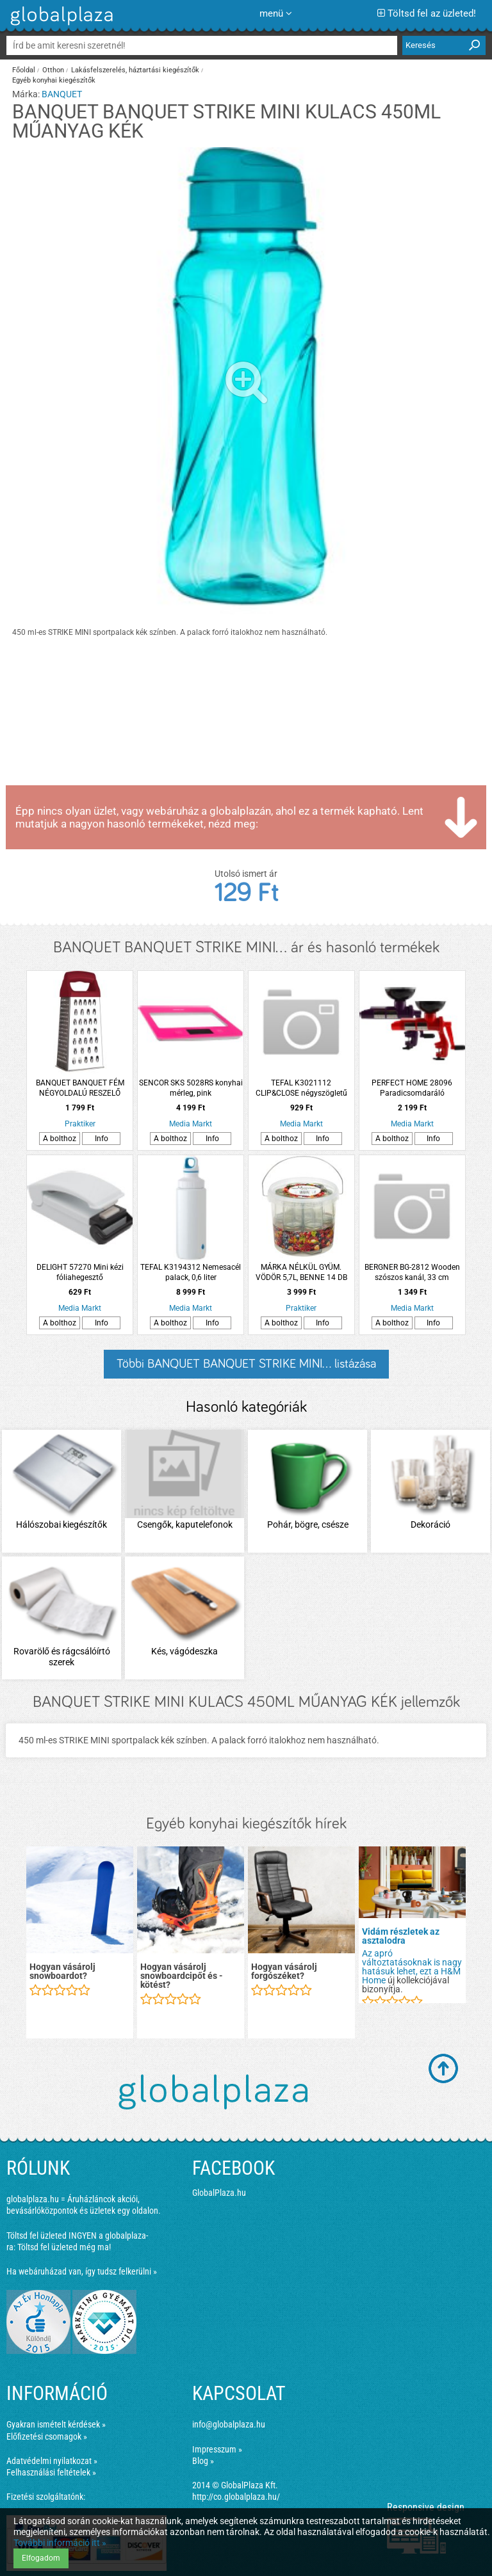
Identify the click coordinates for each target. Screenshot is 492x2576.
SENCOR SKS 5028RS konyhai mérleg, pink (191, 1088)
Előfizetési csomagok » (46, 2436)
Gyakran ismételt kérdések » (56, 2424)
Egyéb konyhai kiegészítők (53, 80)
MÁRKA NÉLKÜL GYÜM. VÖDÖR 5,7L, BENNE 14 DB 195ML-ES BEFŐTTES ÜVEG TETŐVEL (301, 1273)
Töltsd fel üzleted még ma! (64, 2247)
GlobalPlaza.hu (219, 2193)
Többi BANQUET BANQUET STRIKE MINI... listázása (246, 1363)
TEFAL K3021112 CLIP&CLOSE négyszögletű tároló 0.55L (301, 1088)
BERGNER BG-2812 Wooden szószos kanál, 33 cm (412, 1272)
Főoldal (23, 70)
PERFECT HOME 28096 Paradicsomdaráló (412, 1088)
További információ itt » (59, 2543)
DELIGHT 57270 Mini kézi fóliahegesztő (80, 1272)
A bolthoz (59, 1138)
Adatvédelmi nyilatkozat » (51, 2461)
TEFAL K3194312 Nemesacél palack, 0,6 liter (190, 1272)
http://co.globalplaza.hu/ (236, 2497)
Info (101, 1138)
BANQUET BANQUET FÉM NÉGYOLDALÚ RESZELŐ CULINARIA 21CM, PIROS (80, 1088)
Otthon (53, 70)
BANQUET (62, 94)
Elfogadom (41, 2558)
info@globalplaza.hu (228, 2424)
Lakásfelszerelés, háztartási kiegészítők (135, 70)
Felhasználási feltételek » (51, 2472)
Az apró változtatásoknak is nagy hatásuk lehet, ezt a (412, 1962)
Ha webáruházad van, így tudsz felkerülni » (81, 2271)
